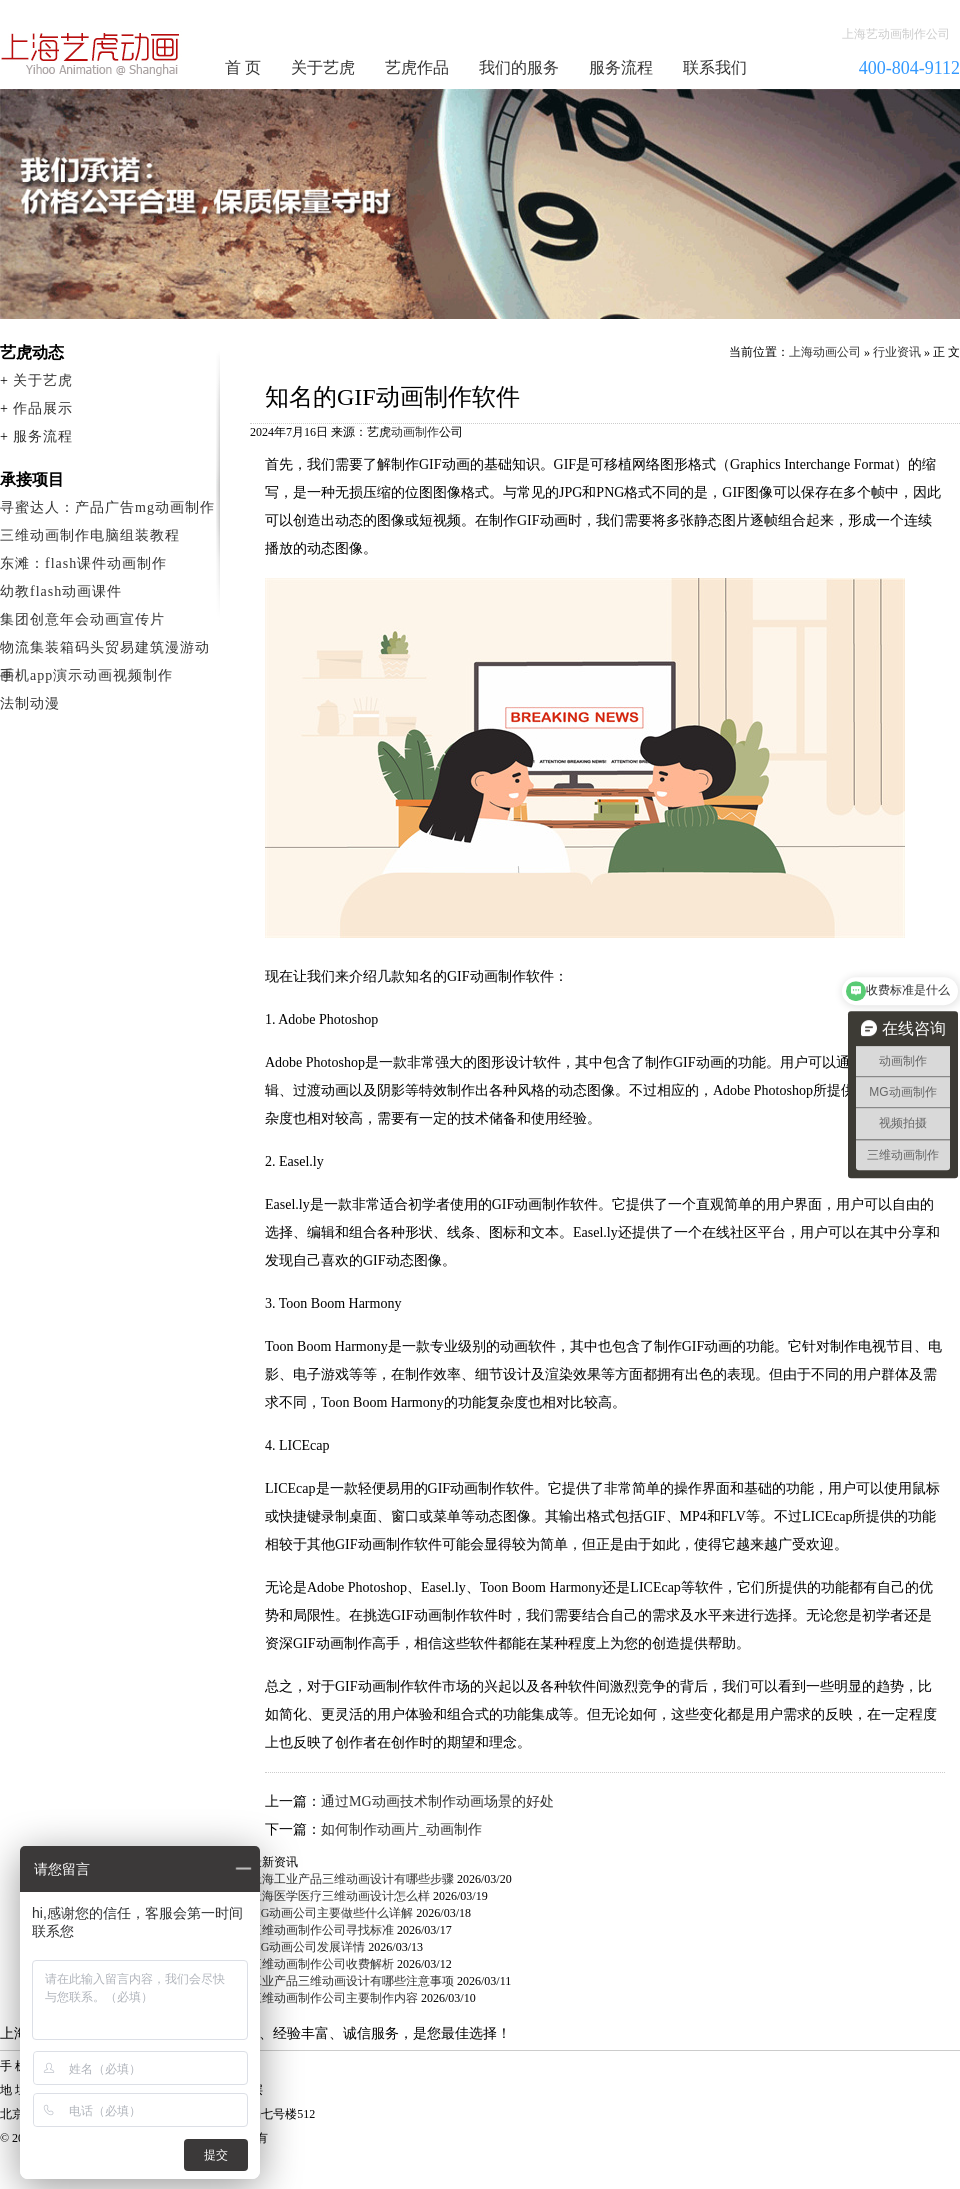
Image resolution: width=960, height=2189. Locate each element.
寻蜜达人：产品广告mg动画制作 (107, 507)
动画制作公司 (91, 54)
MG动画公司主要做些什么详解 (331, 1913)
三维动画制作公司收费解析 (322, 1964)
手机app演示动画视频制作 (86, 675)
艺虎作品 (417, 67)
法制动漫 (30, 703)
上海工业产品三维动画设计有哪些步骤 (352, 1879)
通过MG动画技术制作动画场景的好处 (437, 1801)
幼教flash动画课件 (61, 591)
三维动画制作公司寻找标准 (322, 1930)
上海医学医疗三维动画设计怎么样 (340, 1896)
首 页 (243, 67)
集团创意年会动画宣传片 (82, 619)
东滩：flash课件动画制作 (83, 563)
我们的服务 (519, 67)
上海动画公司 (825, 352)
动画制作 (415, 432)
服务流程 (621, 67)
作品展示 (43, 408)
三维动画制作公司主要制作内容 (334, 1998)
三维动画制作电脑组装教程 (90, 535)
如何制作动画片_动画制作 (401, 1829)
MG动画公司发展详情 (307, 1947)
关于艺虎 (323, 67)
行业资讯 (897, 352)
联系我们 (715, 67)
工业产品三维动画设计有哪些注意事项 (352, 1981)
